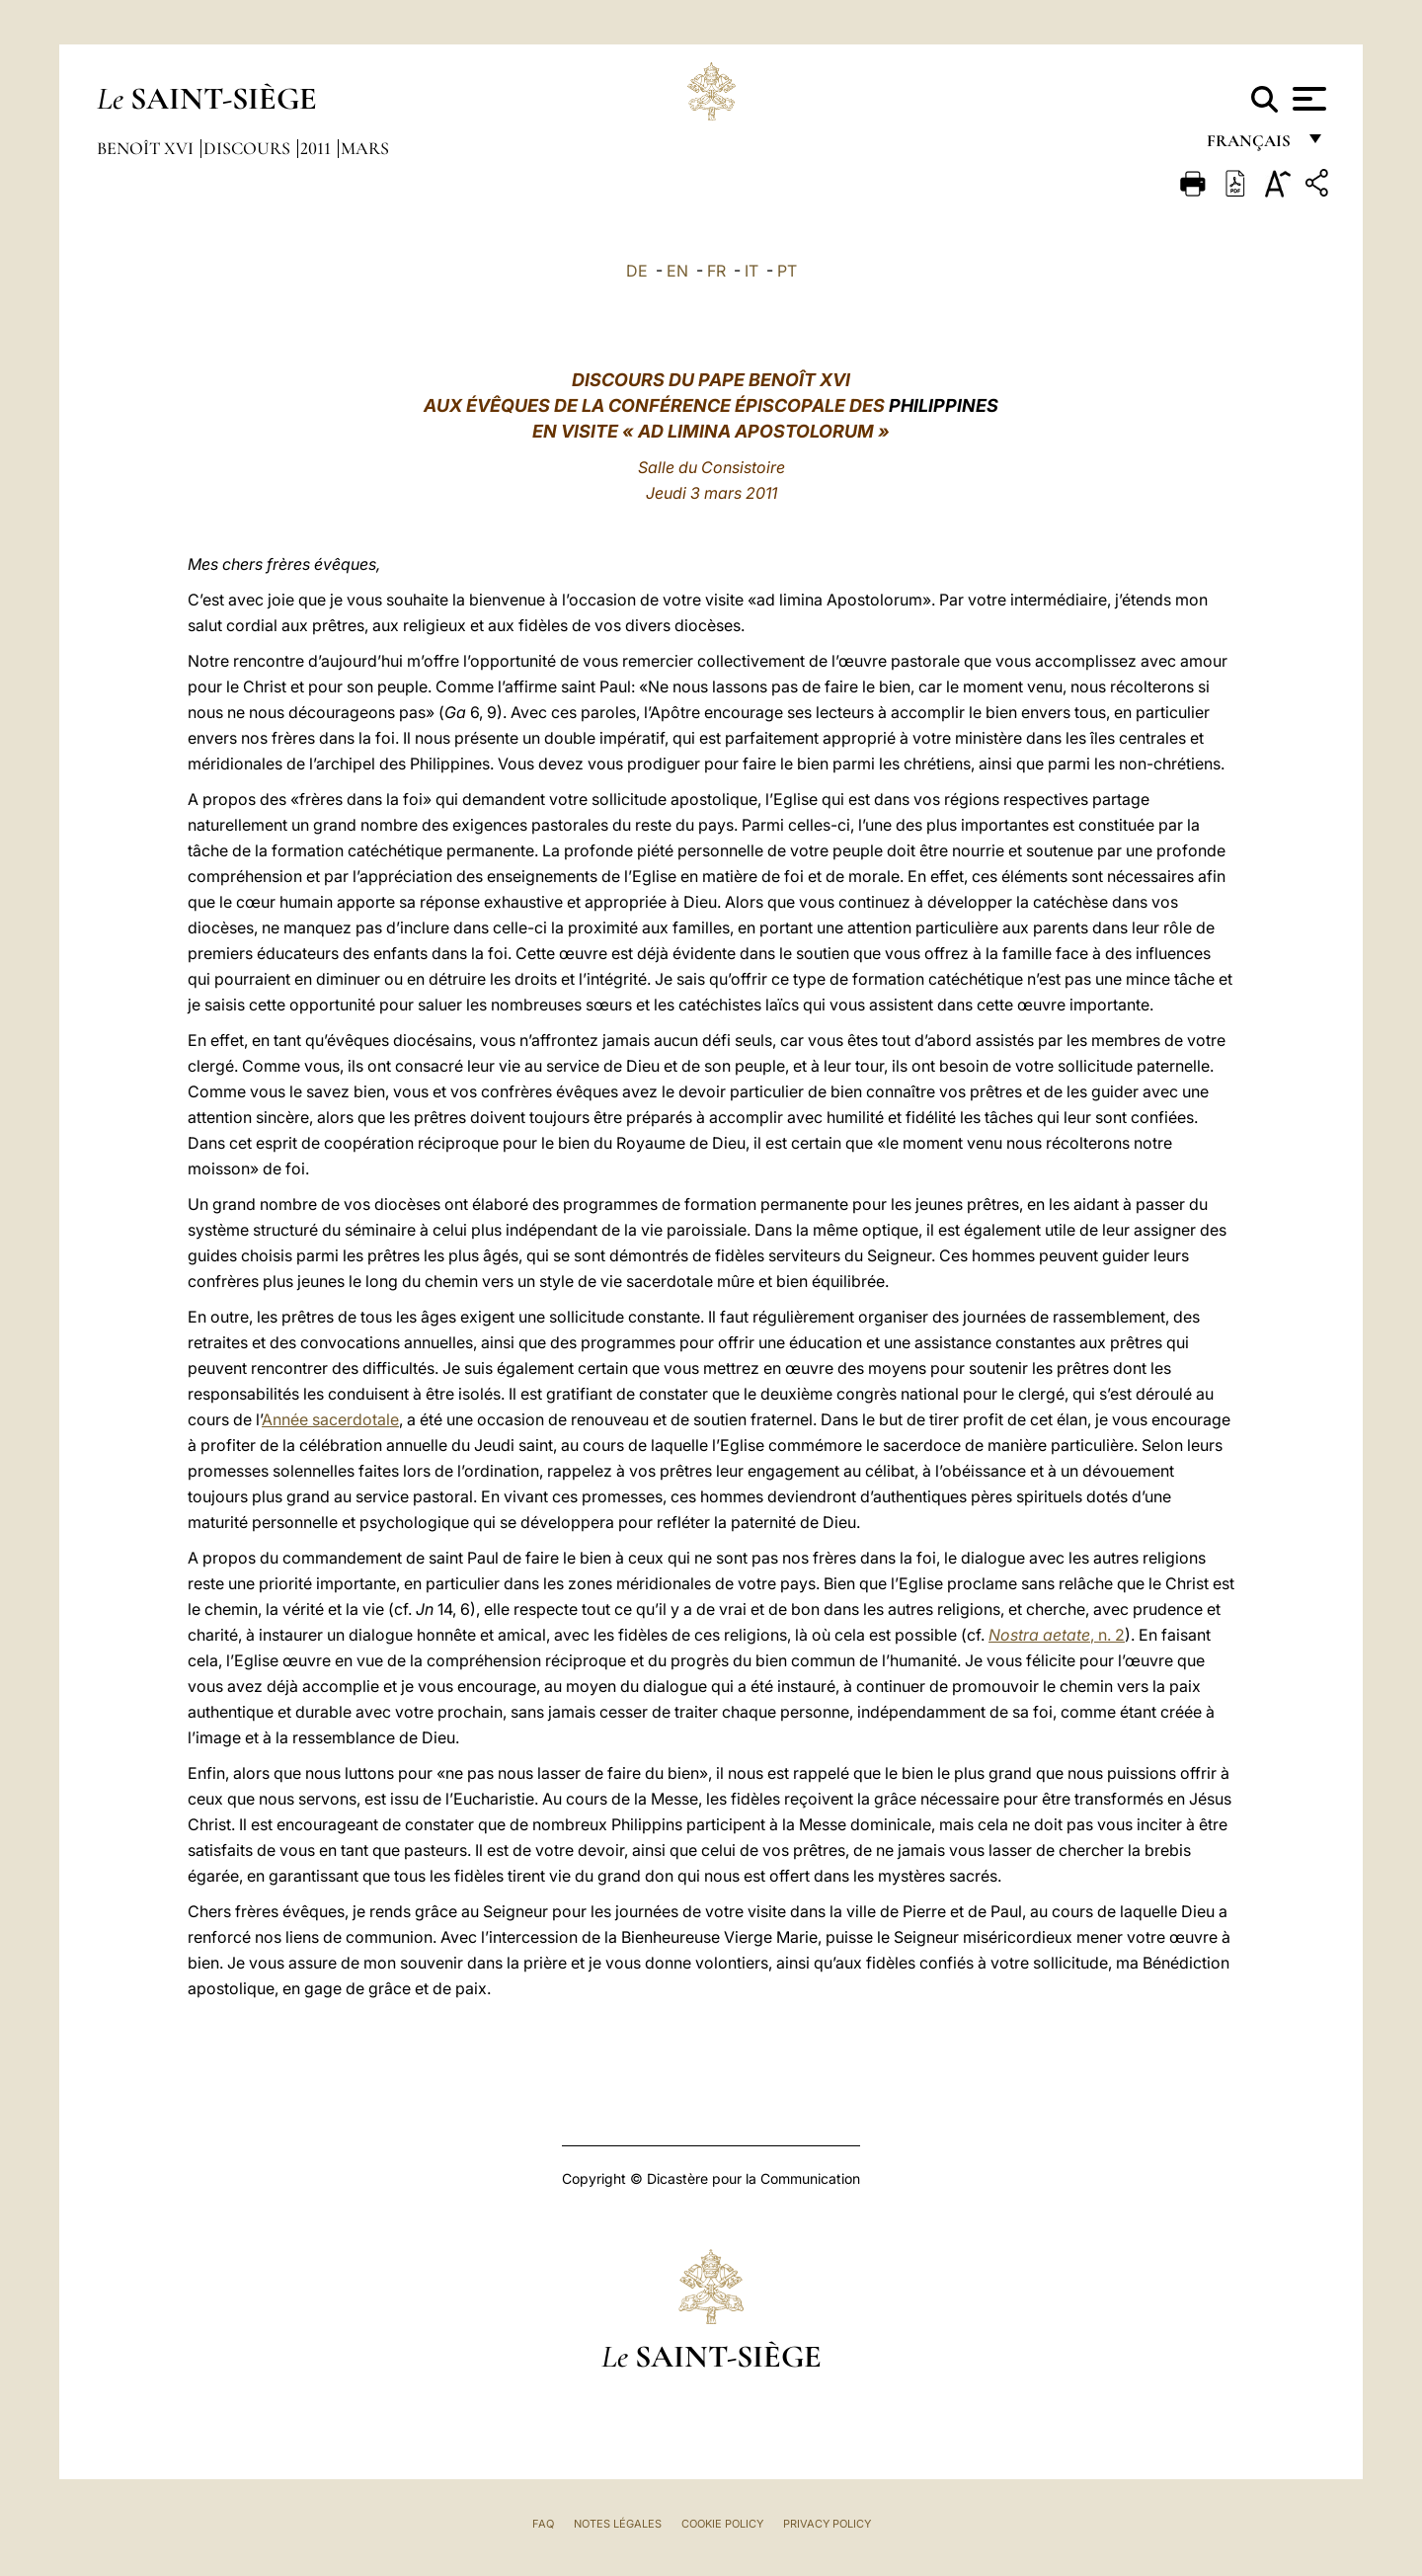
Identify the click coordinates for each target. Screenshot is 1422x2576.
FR (716, 271)
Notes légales (618, 2524)
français (1251, 145)
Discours (248, 148)
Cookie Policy (722, 2524)
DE (637, 271)
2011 (317, 148)
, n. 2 (1056, 1635)
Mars (365, 148)
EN (677, 271)
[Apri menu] (1307, 99)
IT (751, 271)
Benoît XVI (147, 148)
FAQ (543, 2524)
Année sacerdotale (330, 1419)
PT (787, 271)
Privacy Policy (827, 2524)
